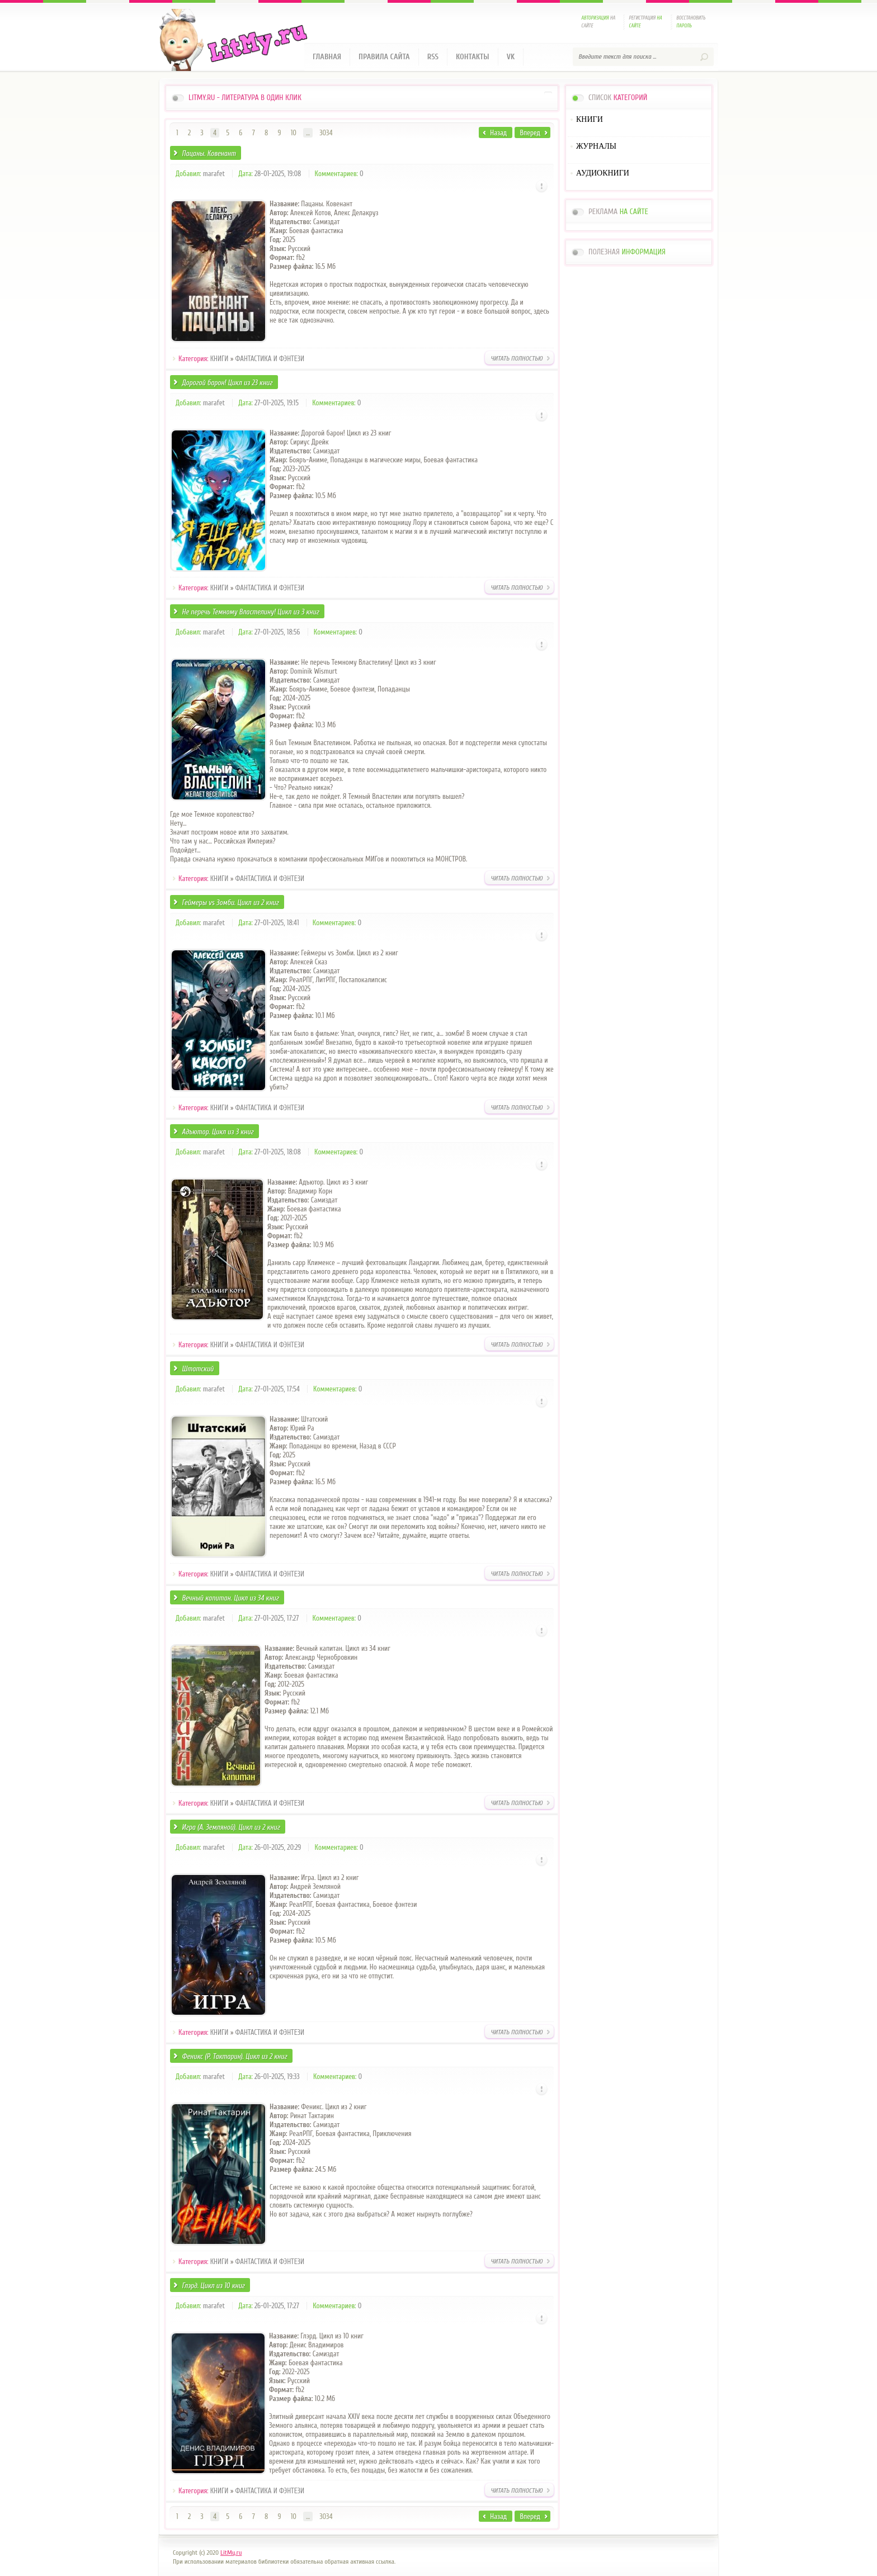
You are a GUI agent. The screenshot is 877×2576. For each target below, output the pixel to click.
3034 (325, 133)
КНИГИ (219, 358)
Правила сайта (384, 56)
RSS (432, 56)
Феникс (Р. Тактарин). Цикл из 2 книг (234, 2056)
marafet (214, 173)
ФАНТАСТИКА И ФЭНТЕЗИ (270, 358)
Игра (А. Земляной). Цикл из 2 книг (231, 1827)
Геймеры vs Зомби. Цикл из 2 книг (230, 902)
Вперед (530, 133)
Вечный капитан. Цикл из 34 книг (230, 1598)
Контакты (472, 56)
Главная (327, 56)
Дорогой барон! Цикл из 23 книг (227, 382)
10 (293, 133)
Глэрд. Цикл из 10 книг (213, 2285)
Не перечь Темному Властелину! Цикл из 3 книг (250, 612)
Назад (498, 133)
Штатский (198, 1369)
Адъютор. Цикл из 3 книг (217, 1132)
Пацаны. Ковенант (208, 153)
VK (511, 56)
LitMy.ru (231, 2552)
